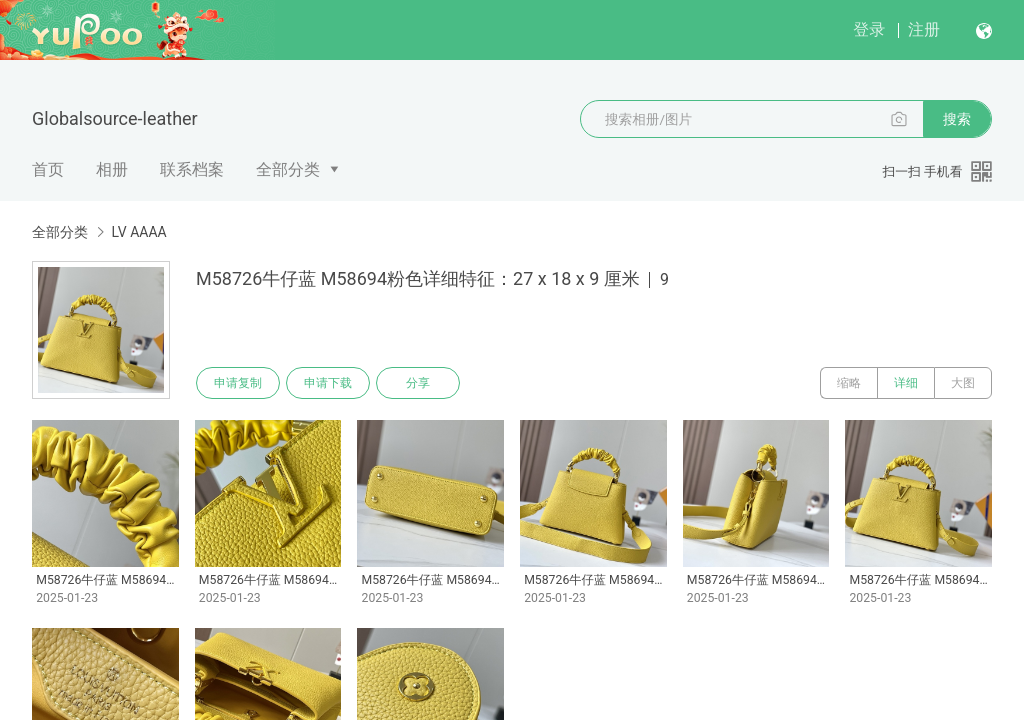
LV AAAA (138, 232)
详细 (906, 383)
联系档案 (192, 169)
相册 (112, 169)
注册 (924, 29)
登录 (869, 29)
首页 (48, 169)
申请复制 (238, 383)
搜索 (957, 119)
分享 (418, 383)
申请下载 (328, 383)
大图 (963, 383)
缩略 (849, 383)
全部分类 (288, 169)
